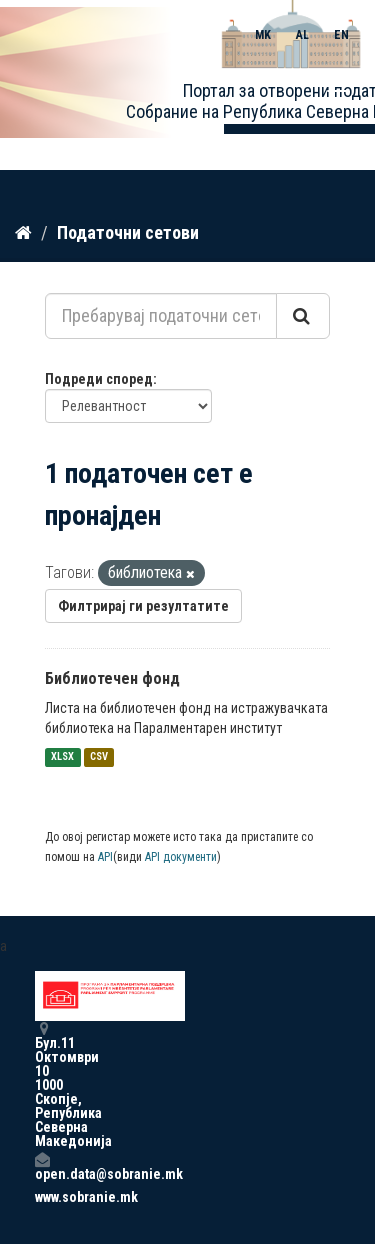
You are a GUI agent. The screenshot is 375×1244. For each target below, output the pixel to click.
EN (341, 35)
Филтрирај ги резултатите (143, 606)
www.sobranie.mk (42, 1197)
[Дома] (23, 233)
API (105, 857)
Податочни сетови (128, 232)
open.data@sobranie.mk (42, 1166)
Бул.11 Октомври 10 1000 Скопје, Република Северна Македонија (42, 1084)
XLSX (62, 757)
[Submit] (303, 316)
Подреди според (99, 379)
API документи (181, 857)
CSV (99, 757)
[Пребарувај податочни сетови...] (161, 316)
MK (263, 35)
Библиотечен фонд (112, 678)
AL (302, 35)
